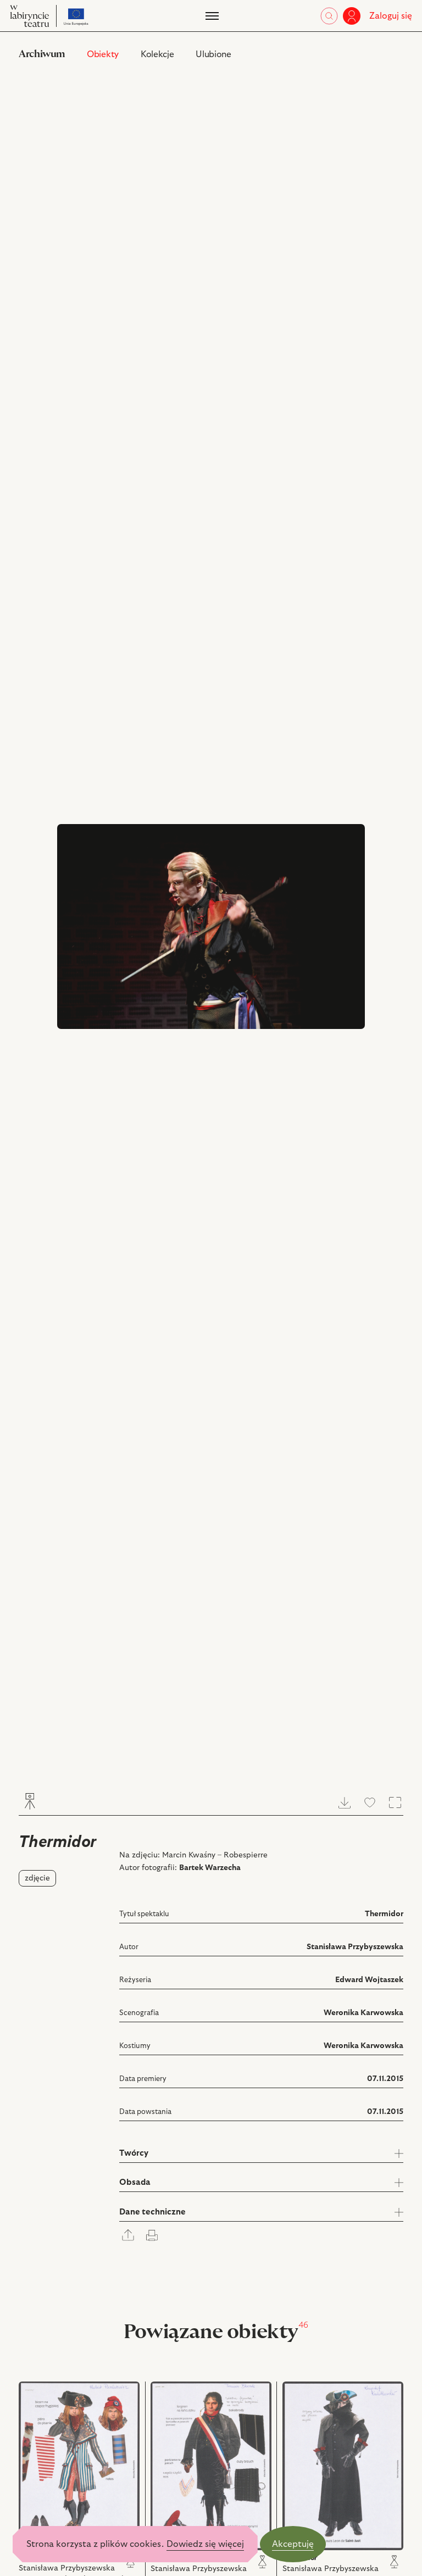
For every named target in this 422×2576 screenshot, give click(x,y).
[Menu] (211, 16)
